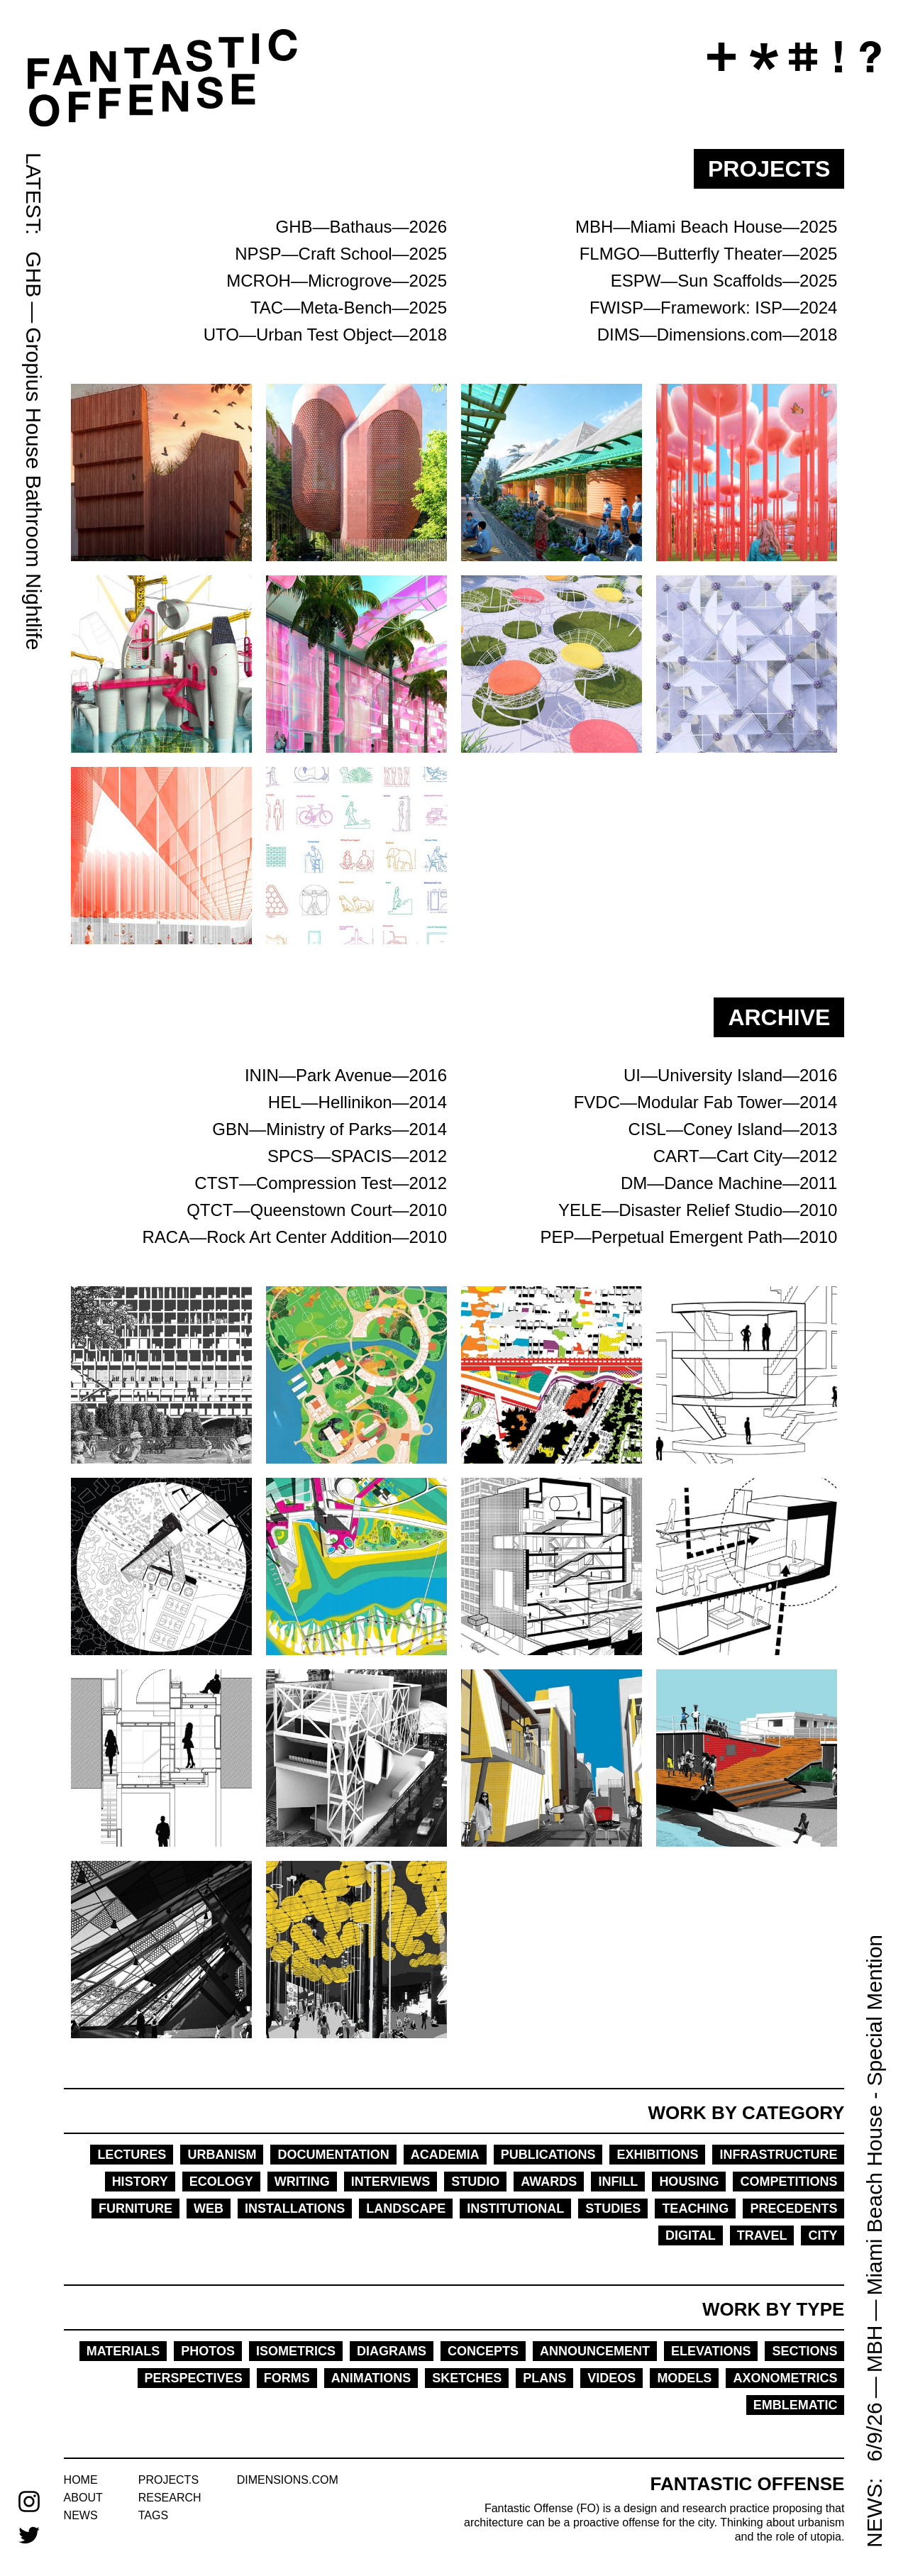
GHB (33, 274)
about (83, 2498)
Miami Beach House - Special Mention (874, 2115)
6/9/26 (874, 2431)
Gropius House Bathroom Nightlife (33, 488)
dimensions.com (287, 2480)
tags (153, 2515)
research (169, 2498)
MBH (874, 2349)
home (81, 2480)
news (81, 2515)
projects (168, 2480)
